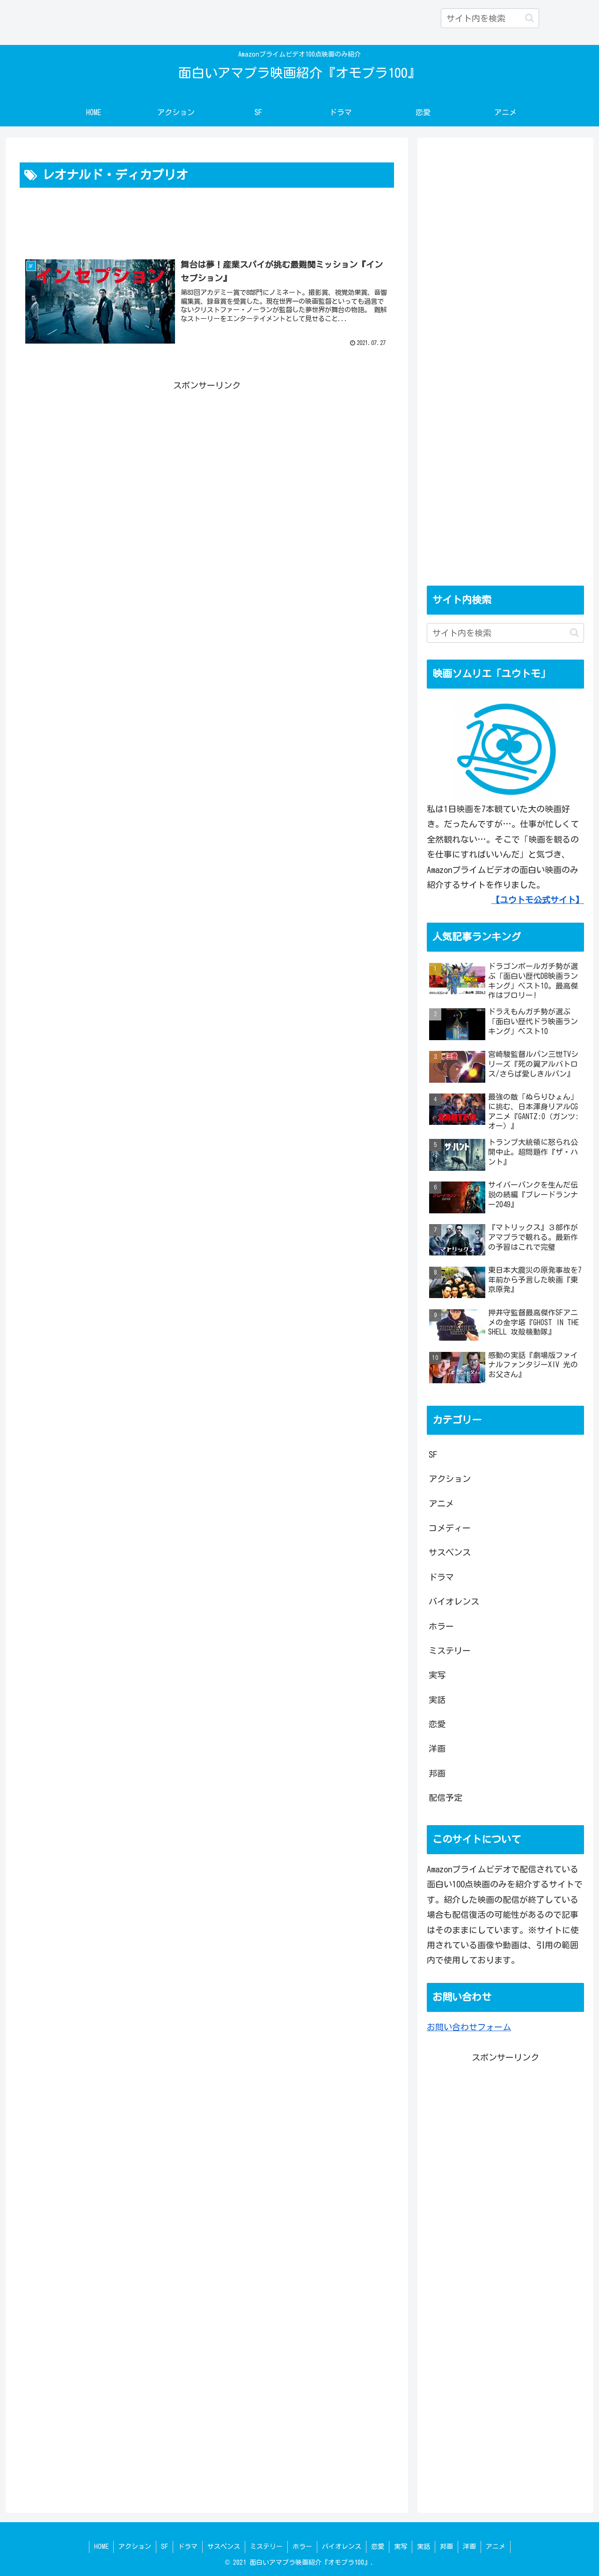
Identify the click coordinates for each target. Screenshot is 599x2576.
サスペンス (223, 2546)
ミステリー (266, 2546)
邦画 (446, 2546)
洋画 (469, 2546)
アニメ (495, 2546)
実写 (400, 2546)
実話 (423, 2546)
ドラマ (187, 2546)
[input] (490, 18)
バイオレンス (341, 2546)
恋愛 (377, 2546)
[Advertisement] (207, 216)
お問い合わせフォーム (469, 2027)
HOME (101, 2546)
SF (164, 2546)
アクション (134, 2546)
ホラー (302, 2546)
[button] (529, 18)
